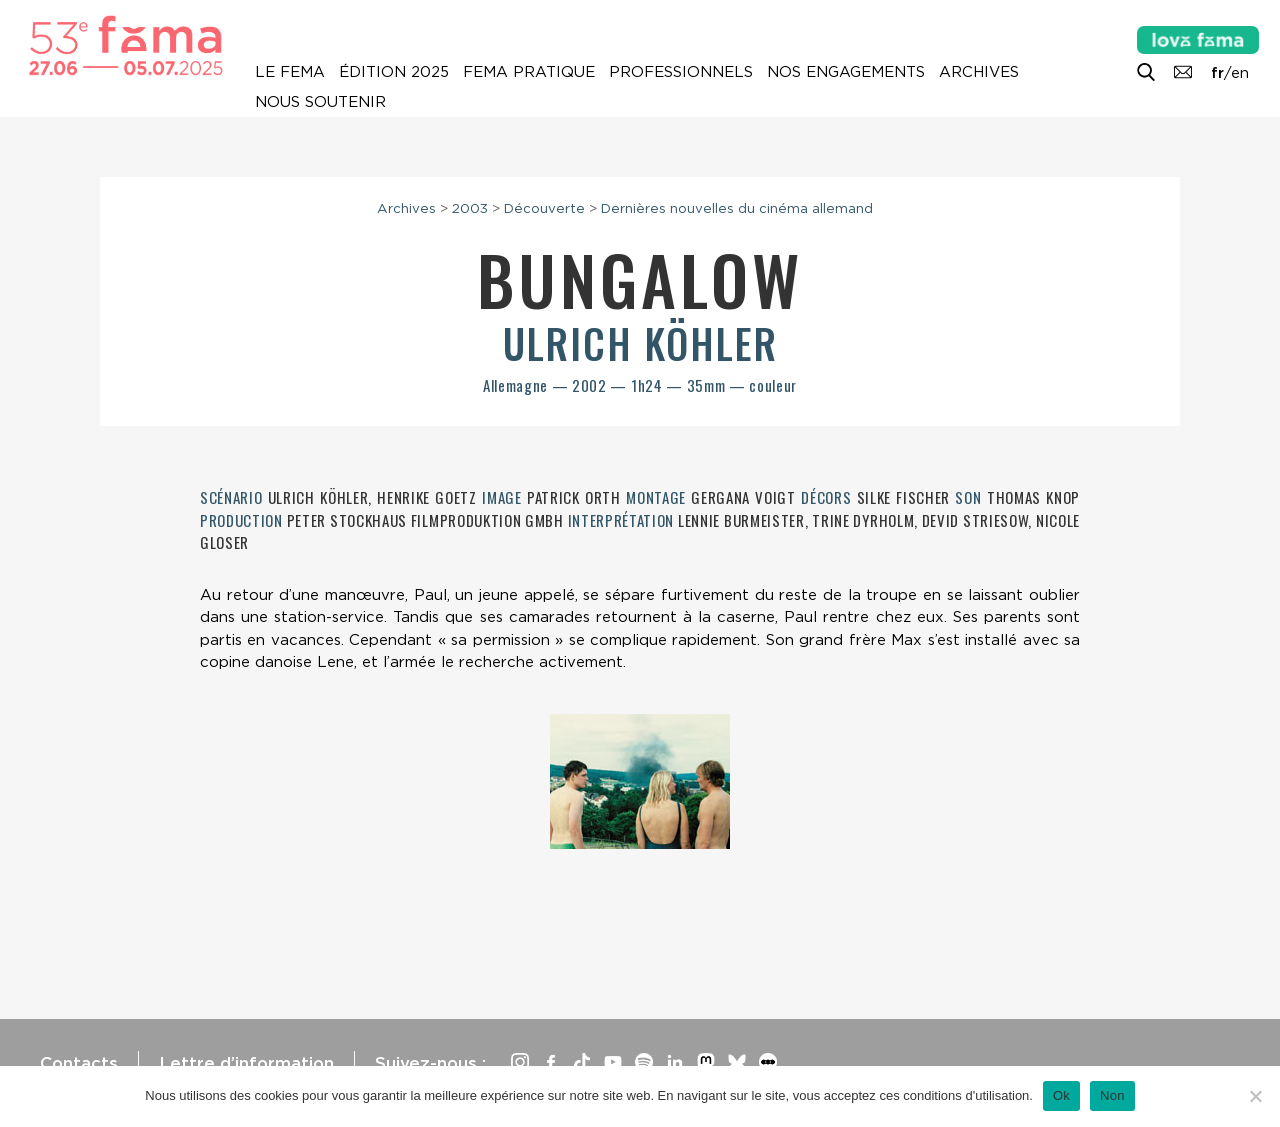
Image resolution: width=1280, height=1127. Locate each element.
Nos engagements (846, 72)
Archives (979, 72)
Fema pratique (529, 72)
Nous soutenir (320, 102)
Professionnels (681, 72)
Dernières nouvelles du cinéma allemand (737, 208)
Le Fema (290, 72)
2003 (470, 208)
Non (1112, 1095)
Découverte (544, 208)
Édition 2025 (394, 72)
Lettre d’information (246, 1063)
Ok (1061, 1095)
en (1240, 73)
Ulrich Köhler (640, 343)
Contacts (79, 1063)
